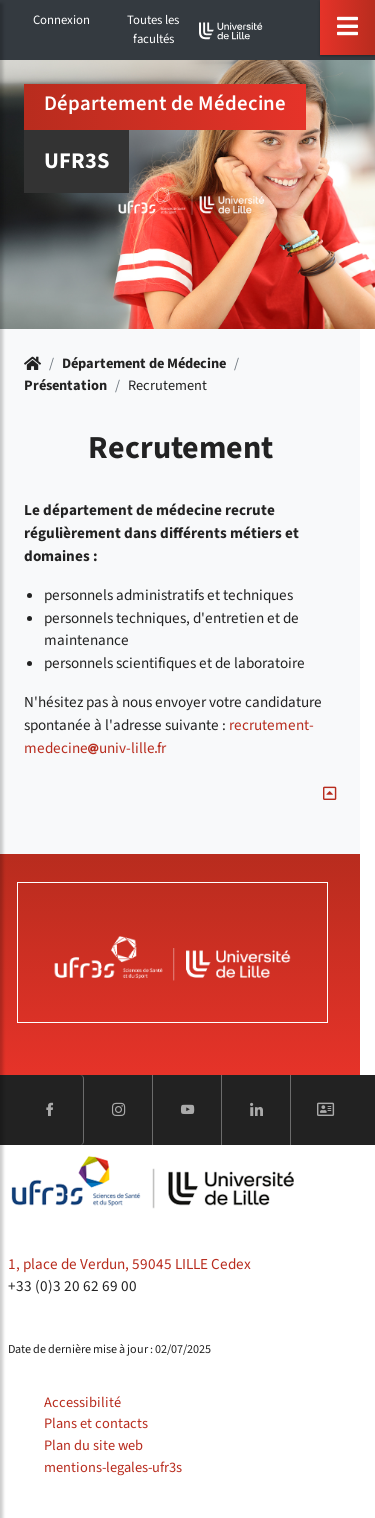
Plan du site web (93, 1445)
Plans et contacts (96, 1423)
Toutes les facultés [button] (153, 29)
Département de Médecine (144, 363)
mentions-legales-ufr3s (113, 1467)
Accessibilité (82, 1402)
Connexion (61, 20)
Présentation (65, 385)
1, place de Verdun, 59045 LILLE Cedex (129, 1264)
